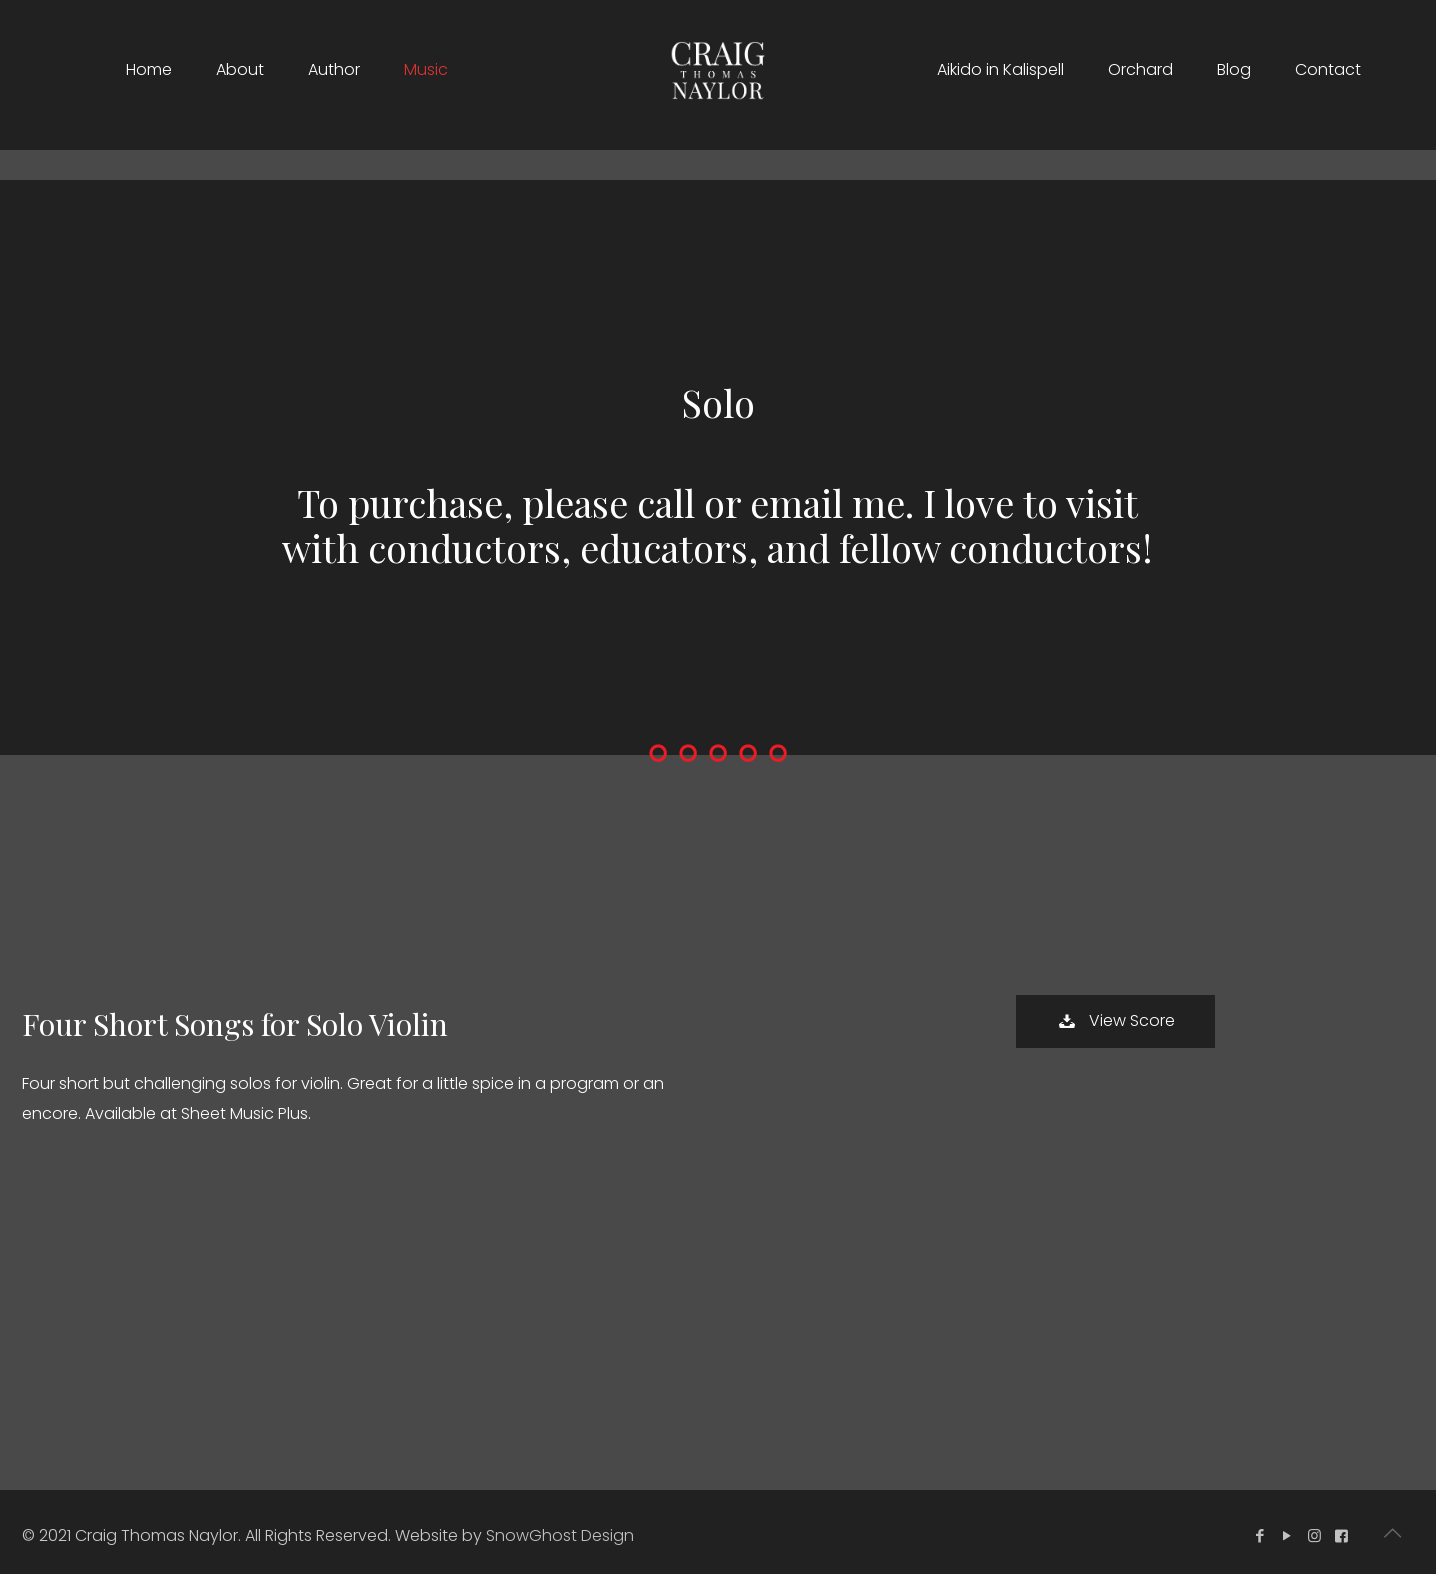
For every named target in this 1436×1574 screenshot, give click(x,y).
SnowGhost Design (560, 1535)
